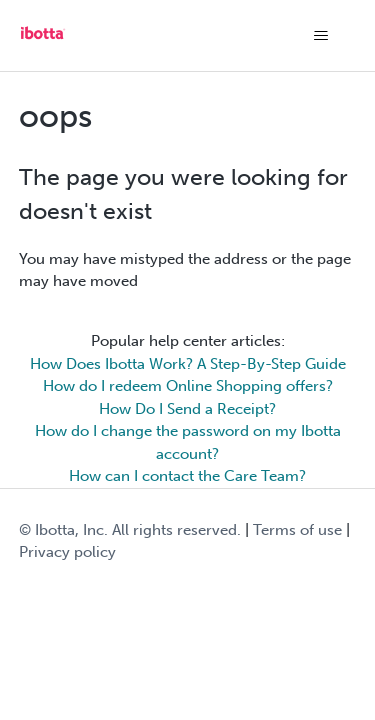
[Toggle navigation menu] (320, 36)
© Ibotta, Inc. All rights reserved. (130, 530)
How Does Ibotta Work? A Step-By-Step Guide (188, 364)
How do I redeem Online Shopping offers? (188, 386)
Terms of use (297, 530)
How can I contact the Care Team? (187, 476)
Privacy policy (67, 552)
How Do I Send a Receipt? (187, 409)
